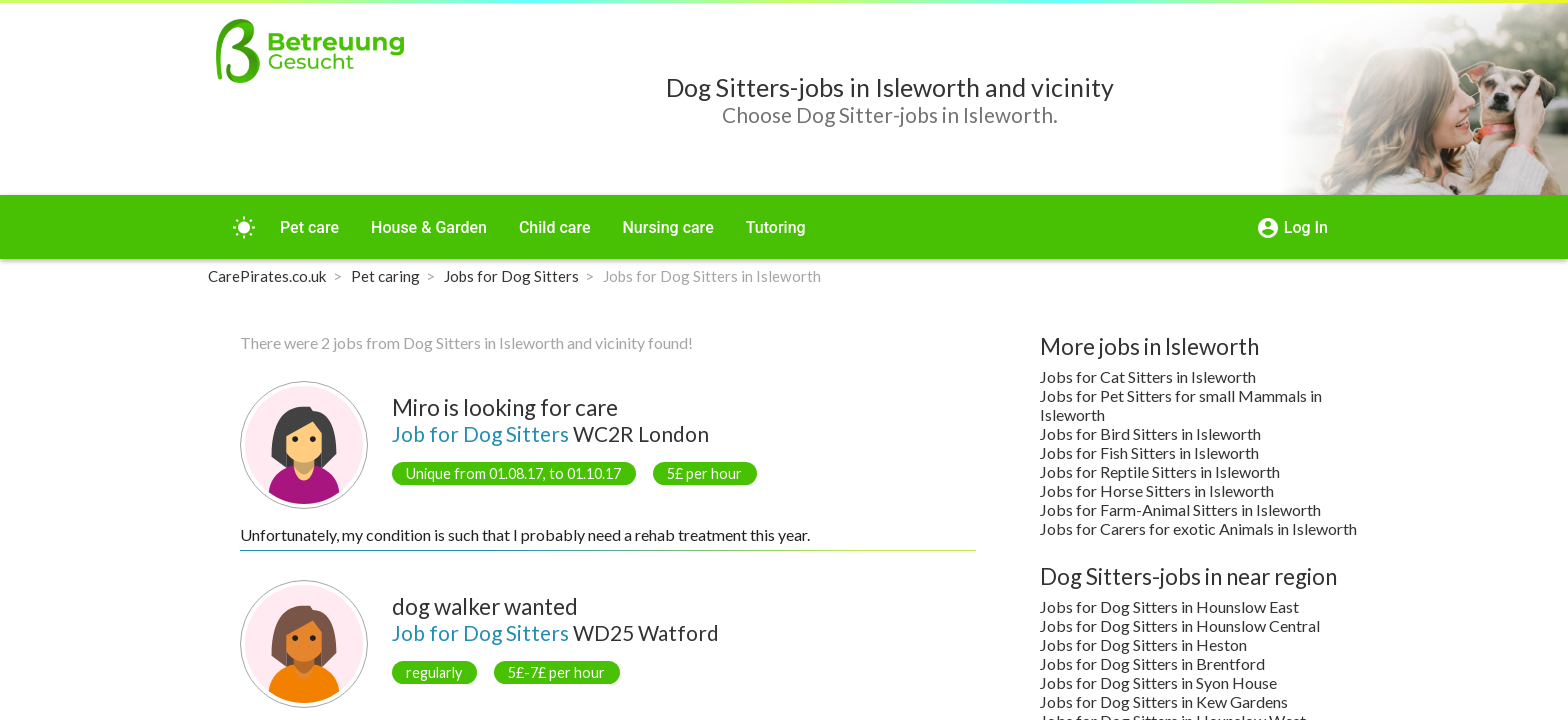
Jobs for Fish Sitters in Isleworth (1149, 452)
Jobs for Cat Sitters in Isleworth (1148, 376)
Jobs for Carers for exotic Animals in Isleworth (1198, 528)
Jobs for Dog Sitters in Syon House (1158, 682)
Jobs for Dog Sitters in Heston (1143, 644)
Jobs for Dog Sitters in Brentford (1152, 663)
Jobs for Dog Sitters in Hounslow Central (1180, 625)
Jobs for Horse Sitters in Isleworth (1157, 490)
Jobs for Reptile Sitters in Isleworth (1160, 471)
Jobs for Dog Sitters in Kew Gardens (1164, 701)
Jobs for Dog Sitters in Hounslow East (1169, 606)
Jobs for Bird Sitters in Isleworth (1150, 433)
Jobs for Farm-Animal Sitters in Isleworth (1180, 509)
